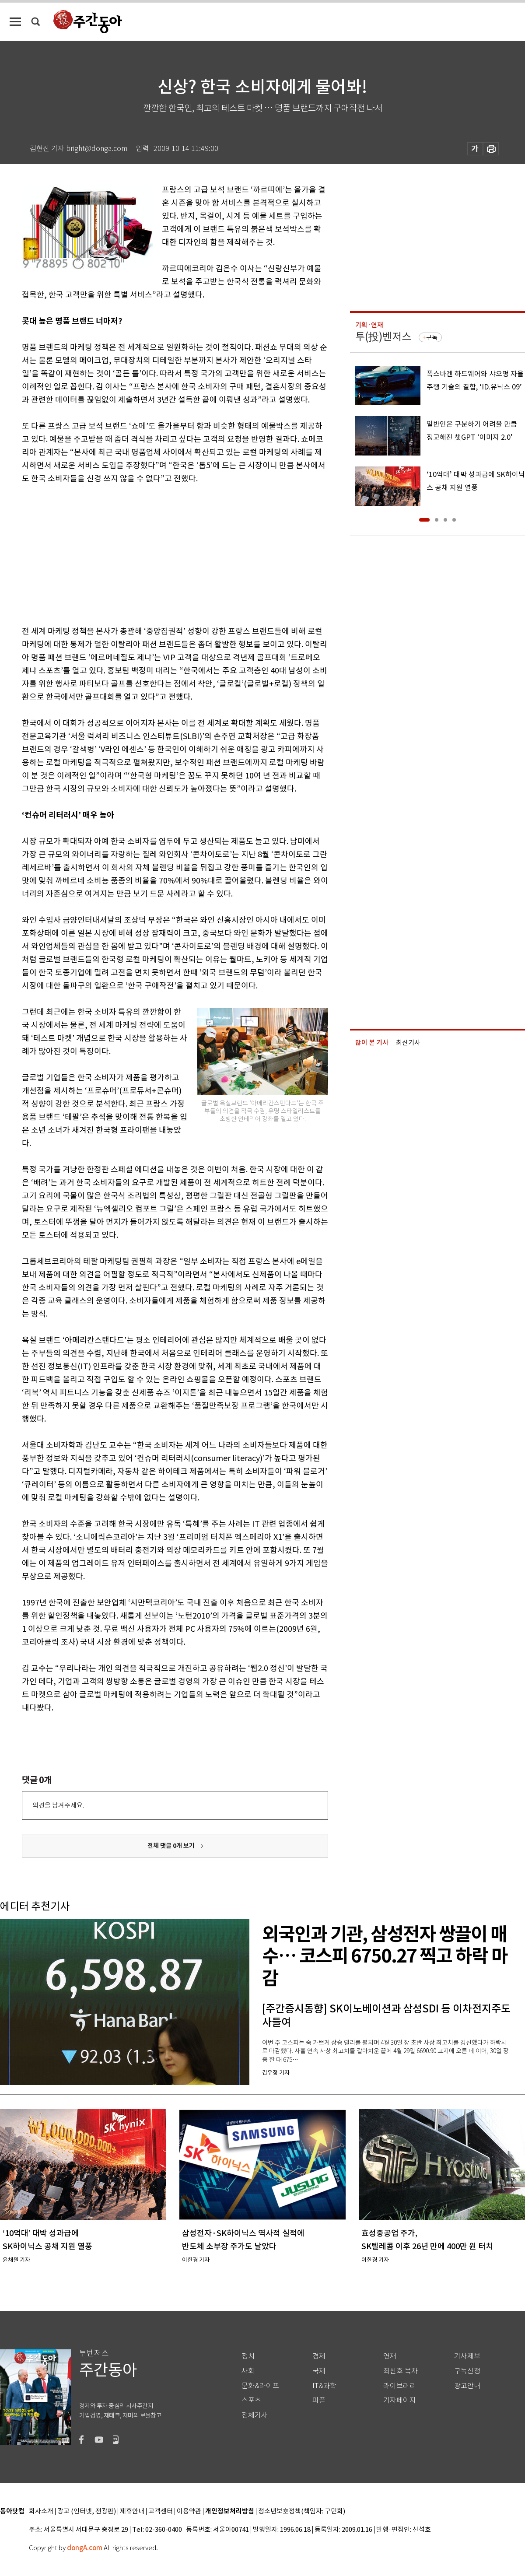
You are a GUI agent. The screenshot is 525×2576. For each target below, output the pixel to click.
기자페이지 (399, 2400)
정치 (248, 2356)
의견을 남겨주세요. (58, 1805)
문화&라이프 (260, 2386)
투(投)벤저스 (383, 336)
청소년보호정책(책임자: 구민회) (301, 2511)
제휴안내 (132, 2511)
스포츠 (251, 2400)
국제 (319, 2371)
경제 (319, 2356)
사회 (248, 2371)
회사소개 (41, 2511)
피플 (319, 2400)
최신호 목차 (400, 2371)
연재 (389, 2356)
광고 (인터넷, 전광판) (86, 2511)
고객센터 (160, 2511)
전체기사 (255, 2415)
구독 (432, 337)
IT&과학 (324, 2386)
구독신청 (467, 2371)
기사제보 (467, 2356)
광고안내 (467, 2386)
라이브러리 (399, 2386)
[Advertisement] (153, 553)
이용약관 (189, 2511)
